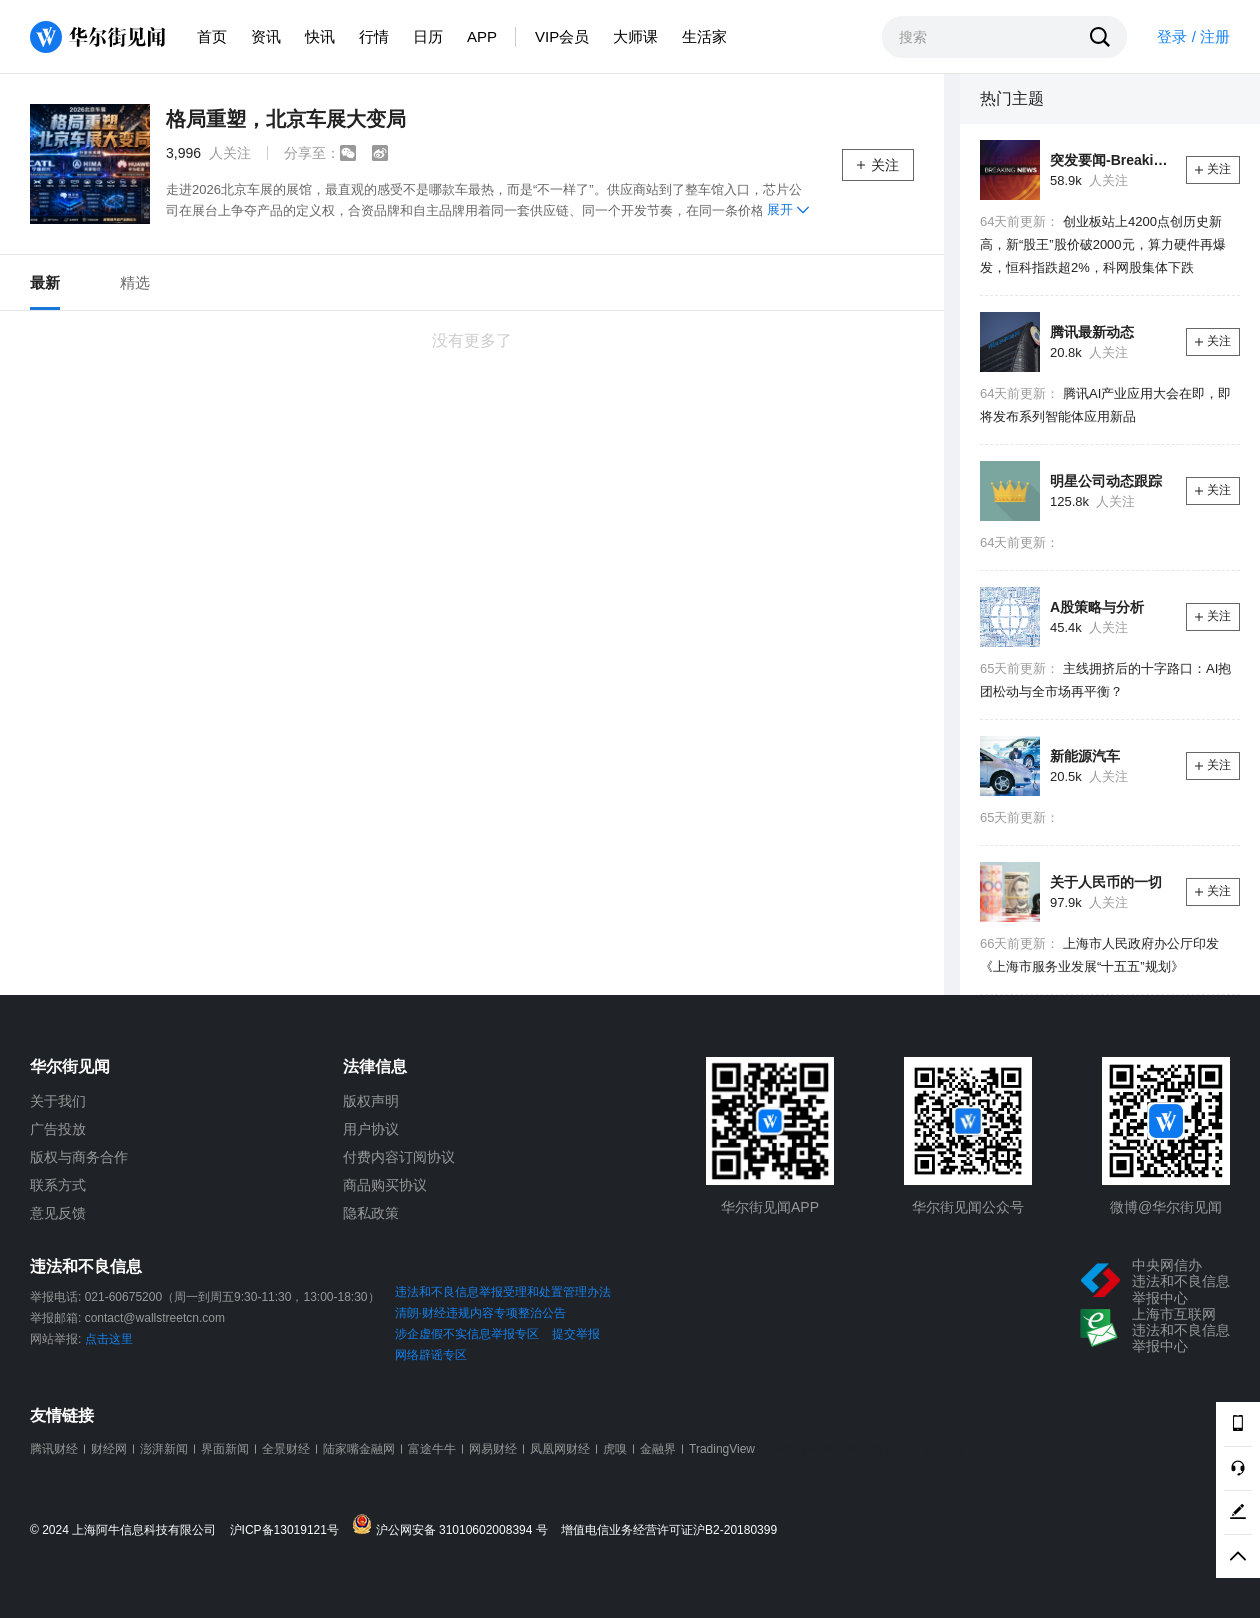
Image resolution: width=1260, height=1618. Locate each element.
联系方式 (58, 1185)
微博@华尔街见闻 (1166, 1207)
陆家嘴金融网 (359, 1449)
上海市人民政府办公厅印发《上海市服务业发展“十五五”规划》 (1099, 955)
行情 (374, 36)
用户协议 (371, 1129)
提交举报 (576, 1334)
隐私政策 (371, 1213)
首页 (212, 36)
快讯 (320, 36)
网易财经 (493, 1449)
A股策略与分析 (1097, 607)
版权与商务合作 (79, 1157)
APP (482, 36)
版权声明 (371, 1101)
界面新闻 (225, 1449)
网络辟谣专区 (431, 1355)
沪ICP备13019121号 (289, 1530)
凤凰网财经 (560, 1449)
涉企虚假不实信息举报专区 (467, 1334)
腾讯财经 (54, 1449)
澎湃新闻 (164, 1449)
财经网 (109, 1449)
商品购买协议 (385, 1185)
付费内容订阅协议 (399, 1157)
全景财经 (286, 1449)
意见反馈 (58, 1213)
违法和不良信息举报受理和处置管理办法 (503, 1292)
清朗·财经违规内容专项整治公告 (480, 1313)
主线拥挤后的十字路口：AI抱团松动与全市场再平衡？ (1105, 680)
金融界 (658, 1449)
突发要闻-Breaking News (1110, 160)
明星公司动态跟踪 (1106, 481)
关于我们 (58, 1101)
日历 (428, 36)
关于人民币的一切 (1106, 882)
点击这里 (109, 1339)
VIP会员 (562, 36)
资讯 (266, 36)
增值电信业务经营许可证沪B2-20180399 (669, 1530)
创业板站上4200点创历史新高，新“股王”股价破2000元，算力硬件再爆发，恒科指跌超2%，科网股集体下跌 (1103, 244)
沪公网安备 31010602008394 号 (454, 1525)
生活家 (704, 36)
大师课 (635, 36)
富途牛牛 (432, 1449)
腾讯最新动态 (1092, 332)
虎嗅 (615, 1449)
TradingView (722, 1449)
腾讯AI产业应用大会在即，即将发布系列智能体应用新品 (1105, 405)
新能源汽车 (1085, 756)
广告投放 (58, 1129)
